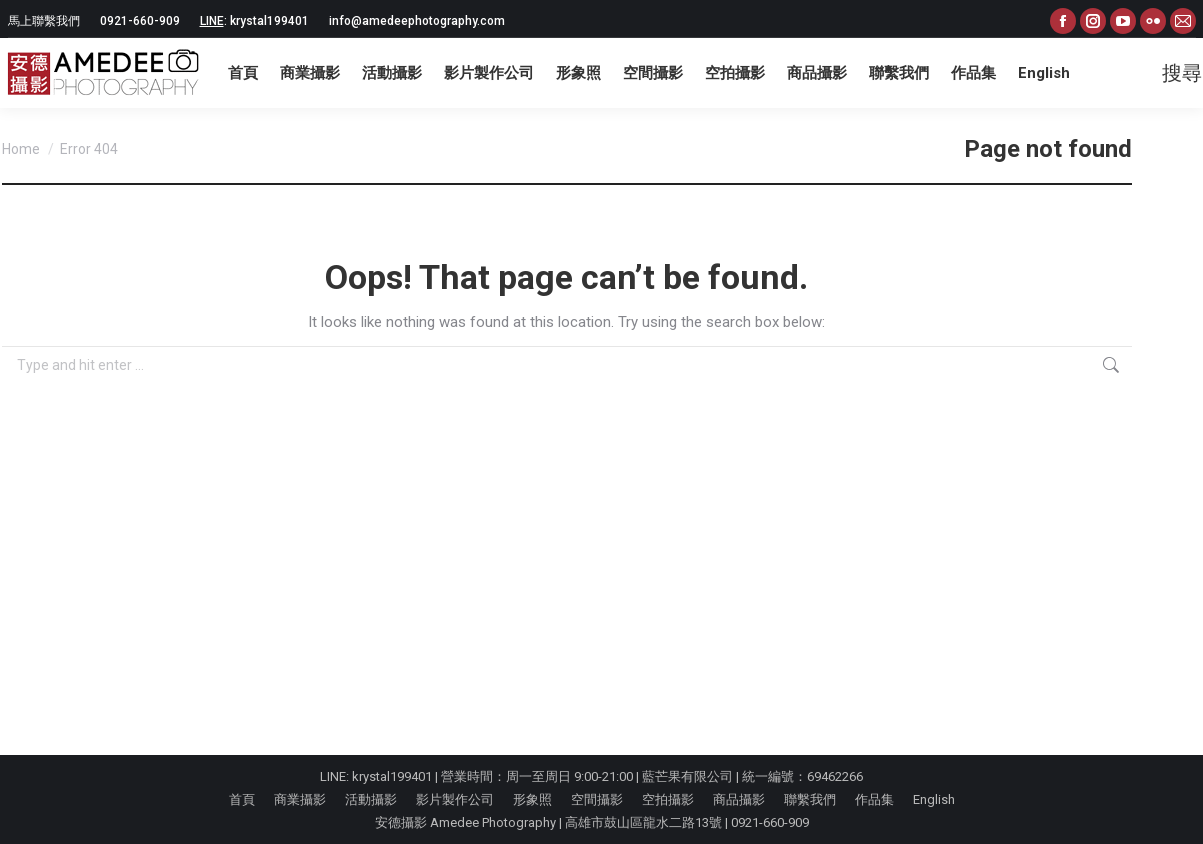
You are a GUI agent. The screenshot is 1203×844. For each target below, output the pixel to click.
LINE (212, 21)
